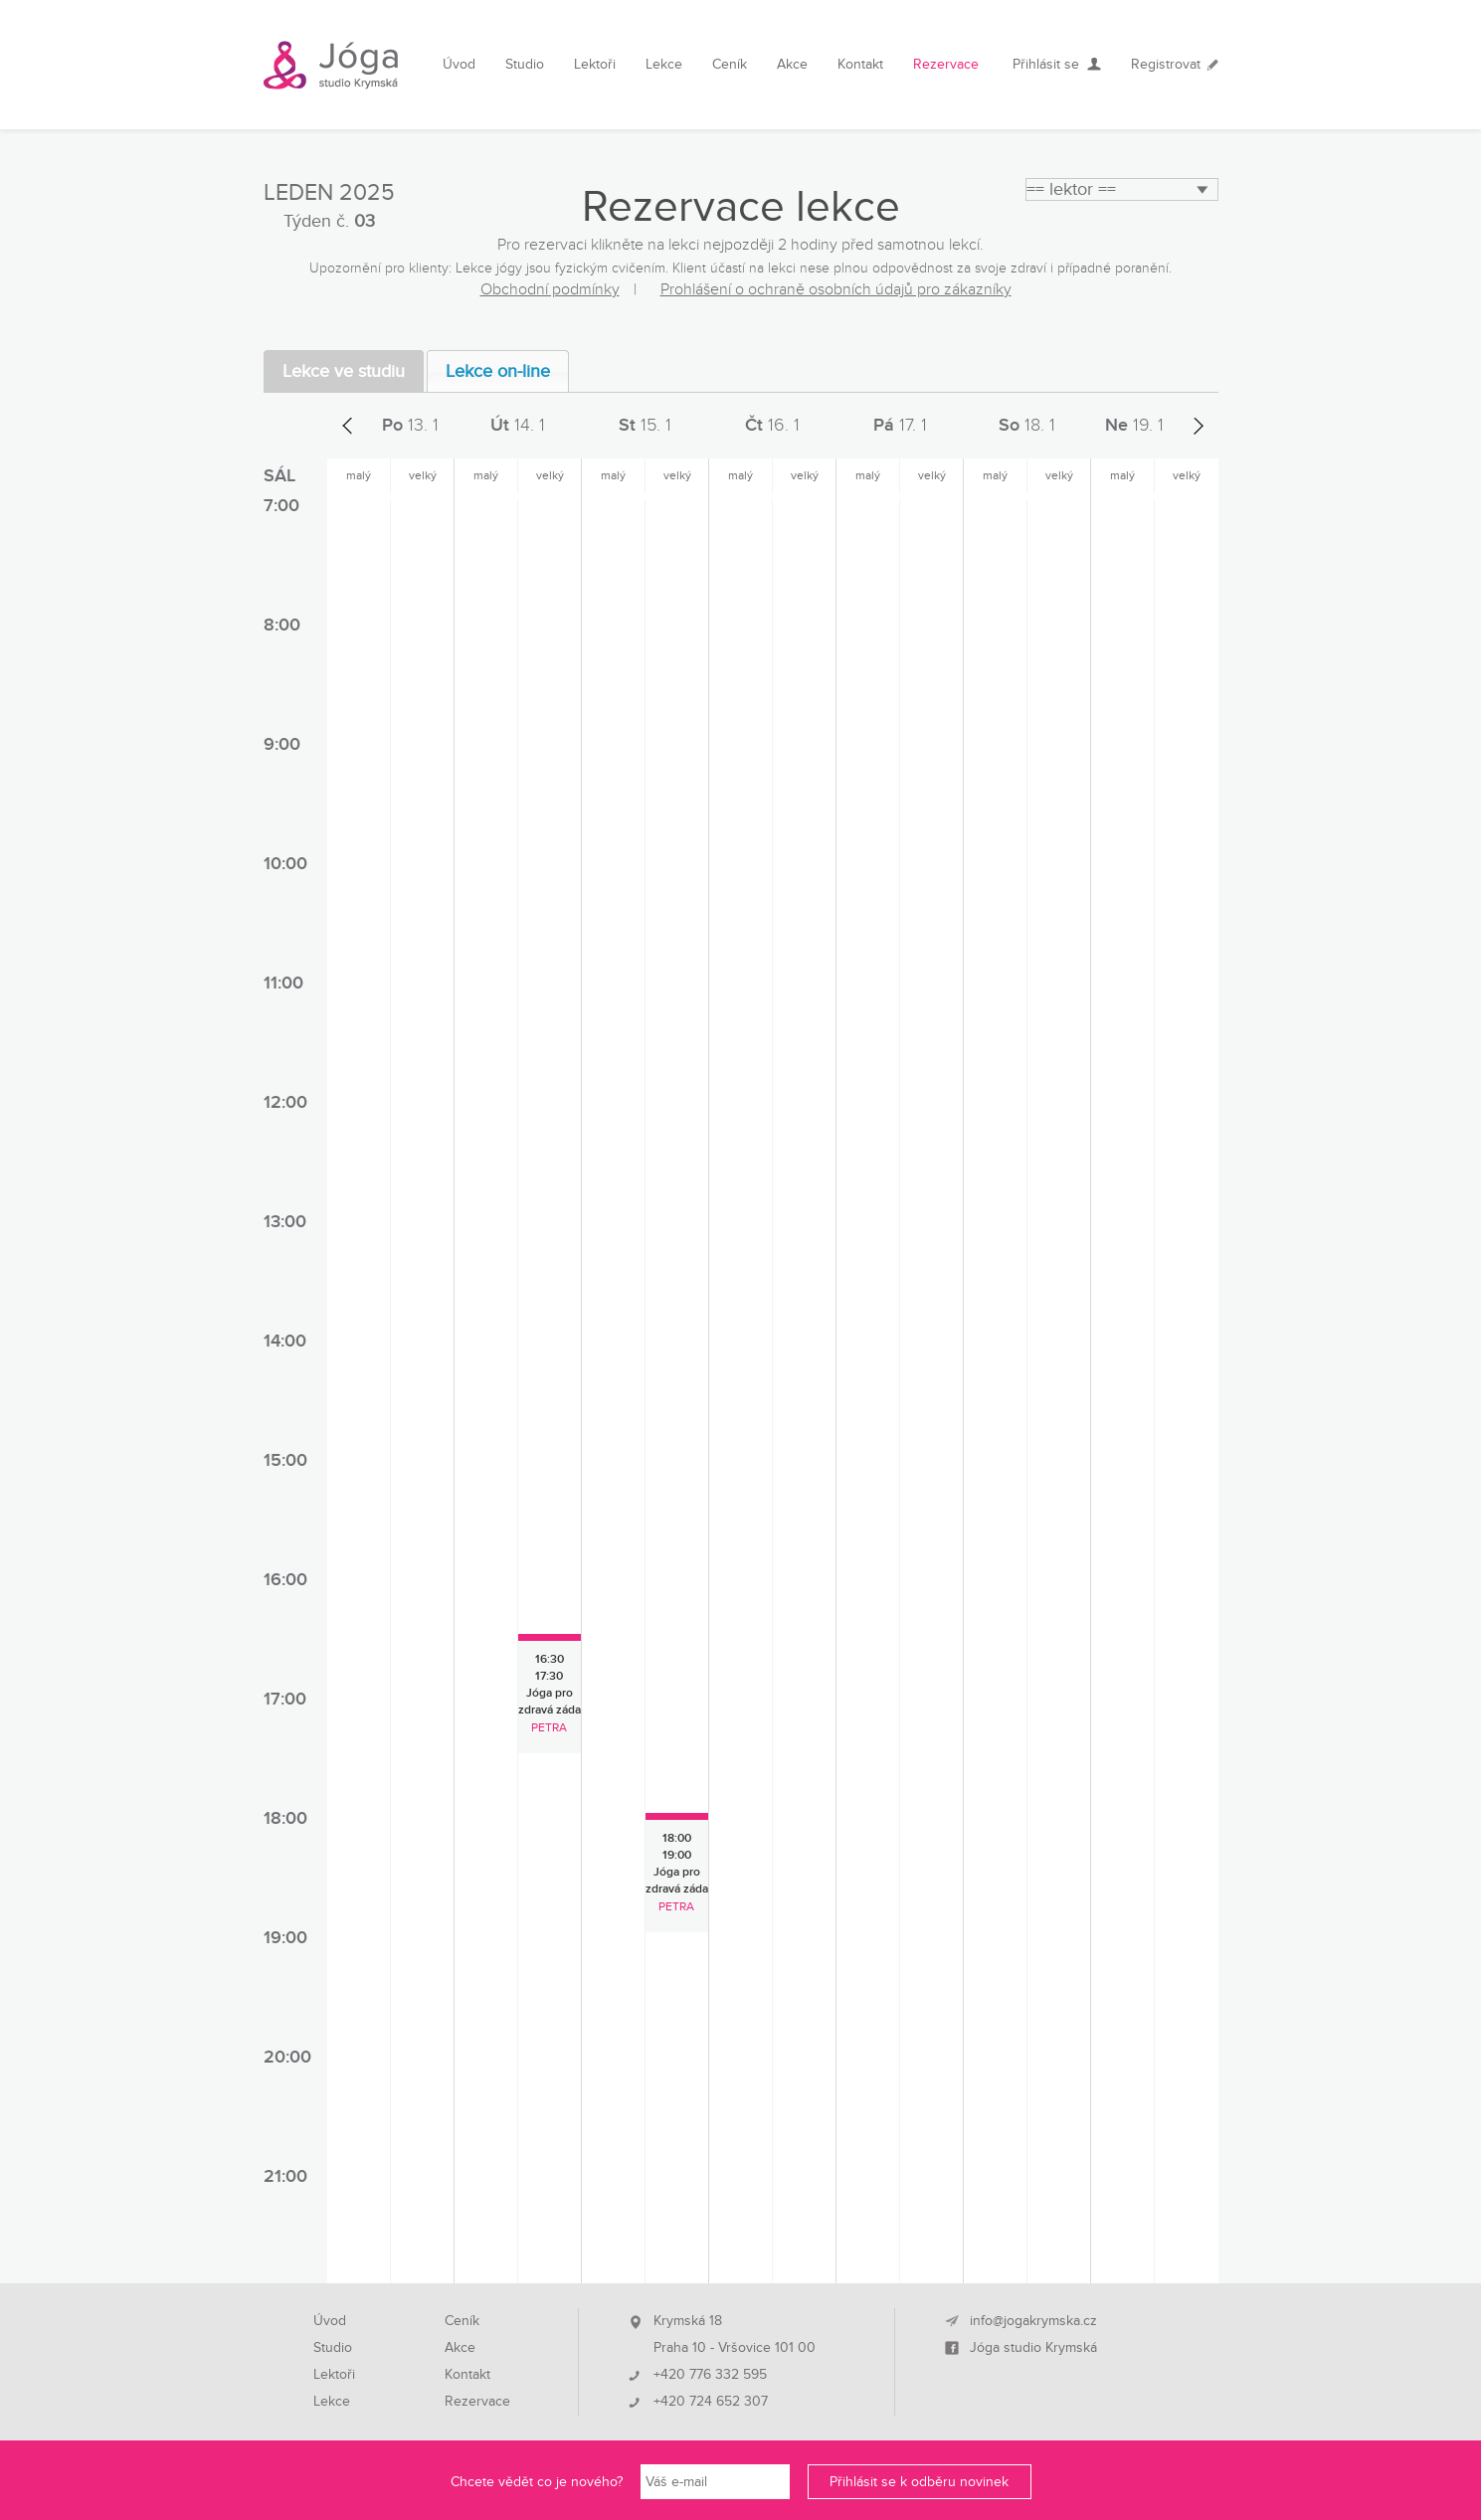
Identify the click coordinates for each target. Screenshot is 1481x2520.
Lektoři (595, 64)
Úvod (459, 64)
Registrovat (1166, 64)
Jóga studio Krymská (1033, 2348)
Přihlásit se (1046, 64)
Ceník (729, 64)
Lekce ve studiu (343, 371)
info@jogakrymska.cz (1033, 2321)
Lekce (664, 64)
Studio (524, 64)
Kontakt (860, 64)
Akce (792, 64)
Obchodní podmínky (550, 289)
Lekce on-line (498, 371)
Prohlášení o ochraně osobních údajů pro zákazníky (836, 289)
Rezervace (946, 64)
